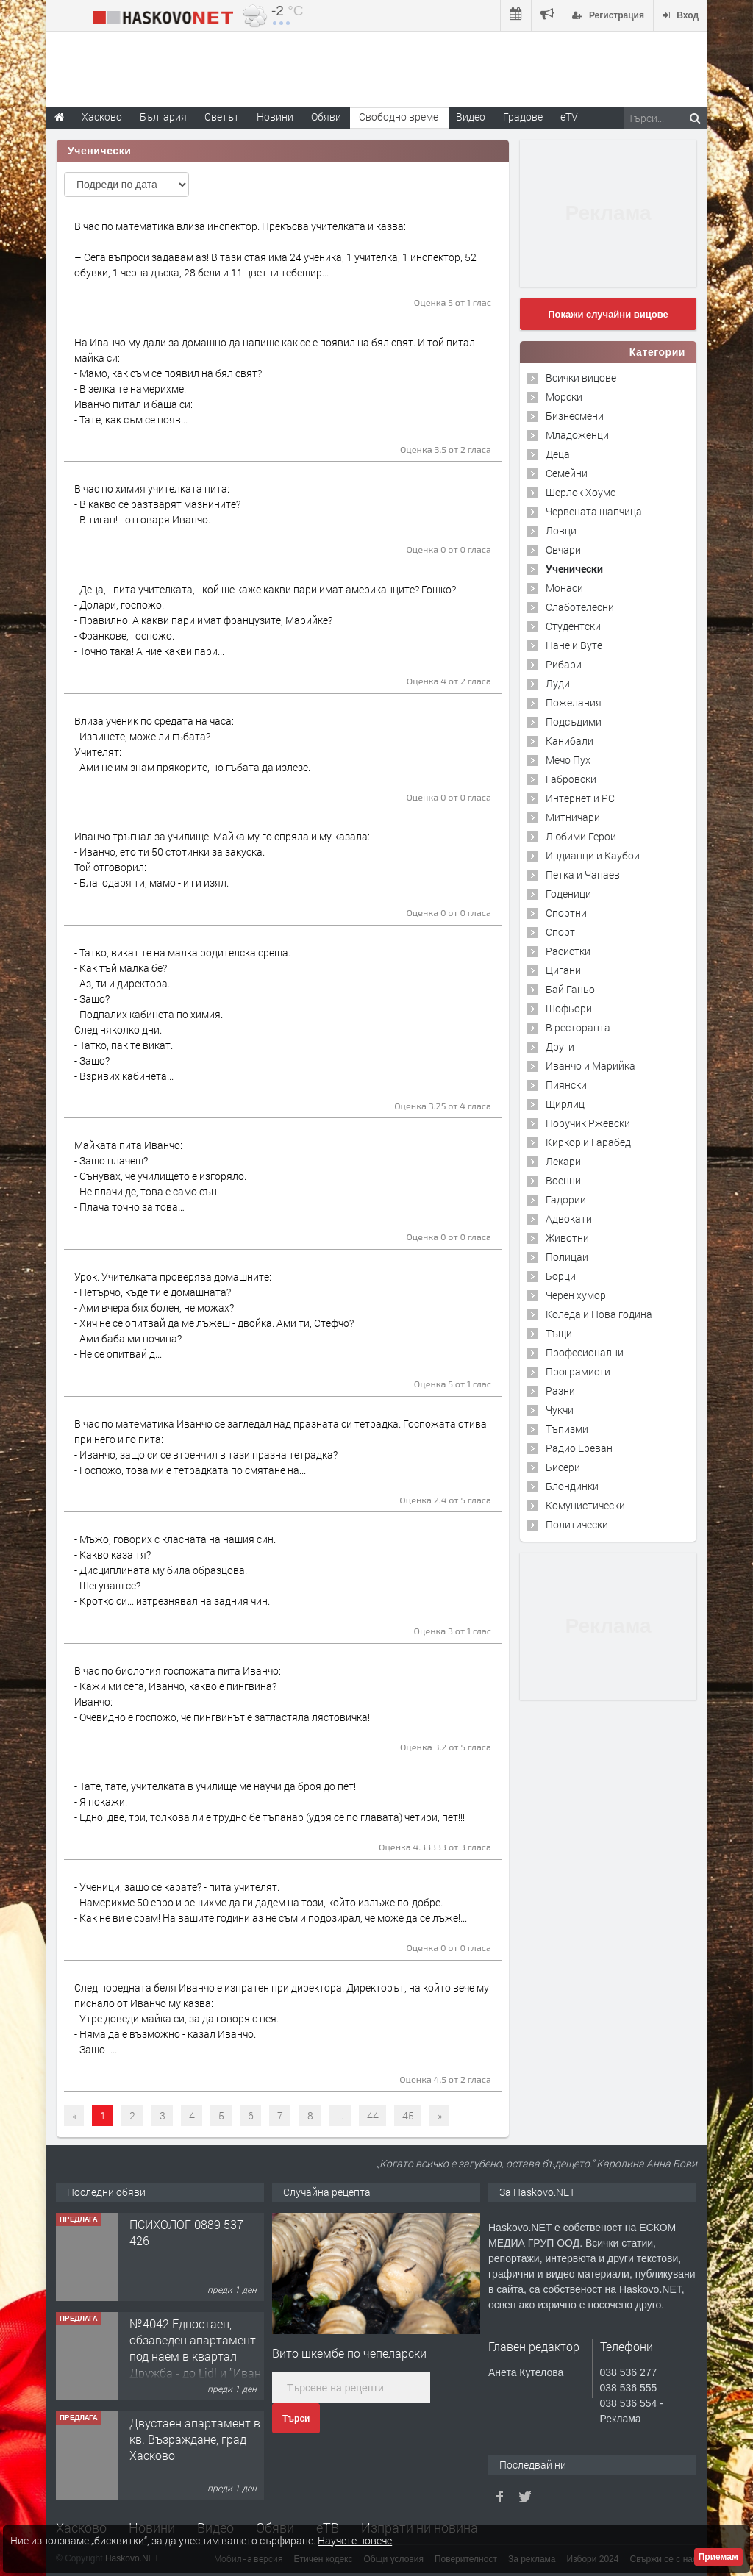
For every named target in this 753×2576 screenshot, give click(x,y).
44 (373, 2115)
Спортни (566, 913)
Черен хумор (576, 1295)
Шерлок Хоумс (580, 492)
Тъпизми (567, 1429)
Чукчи (560, 1410)
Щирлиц (565, 1104)
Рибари (564, 664)
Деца (558, 454)
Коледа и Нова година (599, 1314)
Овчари (563, 550)
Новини (275, 117)
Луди (558, 683)
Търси (296, 2419)
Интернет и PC (580, 798)
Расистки (568, 951)
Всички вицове (581, 377)
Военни (563, 1180)
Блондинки (572, 1486)
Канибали (569, 741)
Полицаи (567, 1257)
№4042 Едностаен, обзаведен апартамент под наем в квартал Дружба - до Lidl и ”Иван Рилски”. (195, 2356)
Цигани (563, 970)
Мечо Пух (568, 760)
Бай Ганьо (570, 989)
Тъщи (559, 1333)
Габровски (571, 779)
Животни (567, 1238)
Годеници (568, 894)
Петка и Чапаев (583, 874)
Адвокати (569, 1219)
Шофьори (569, 1008)
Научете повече (355, 2540)
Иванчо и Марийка (590, 1066)
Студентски (573, 626)
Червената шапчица (594, 511)
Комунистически (585, 1505)
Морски (564, 397)
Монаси (564, 588)
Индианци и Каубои (593, 855)
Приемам (718, 2557)
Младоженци (577, 435)
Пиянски (566, 1085)
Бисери (563, 1467)
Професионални (585, 1352)
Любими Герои (581, 836)
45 (408, 2115)
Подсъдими (574, 722)
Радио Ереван (579, 1448)
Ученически (574, 569)
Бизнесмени (575, 416)
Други (560, 1046)
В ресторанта (578, 1027)
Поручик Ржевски (588, 1123)
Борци (561, 1276)
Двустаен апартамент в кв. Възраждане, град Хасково (194, 2439)
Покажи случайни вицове (608, 314)
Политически (577, 1524)
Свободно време (398, 117)
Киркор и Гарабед (588, 1142)
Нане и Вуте (574, 645)
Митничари (573, 817)
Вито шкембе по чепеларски (349, 2353)
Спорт (560, 932)
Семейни (567, 473)
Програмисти (578, 1371)
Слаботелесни (580, 607)
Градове (523, 117)
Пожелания (574, 702)
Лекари (563, 1161)
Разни (560, 1391)
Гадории (566, 1199)
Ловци (561, 530)
